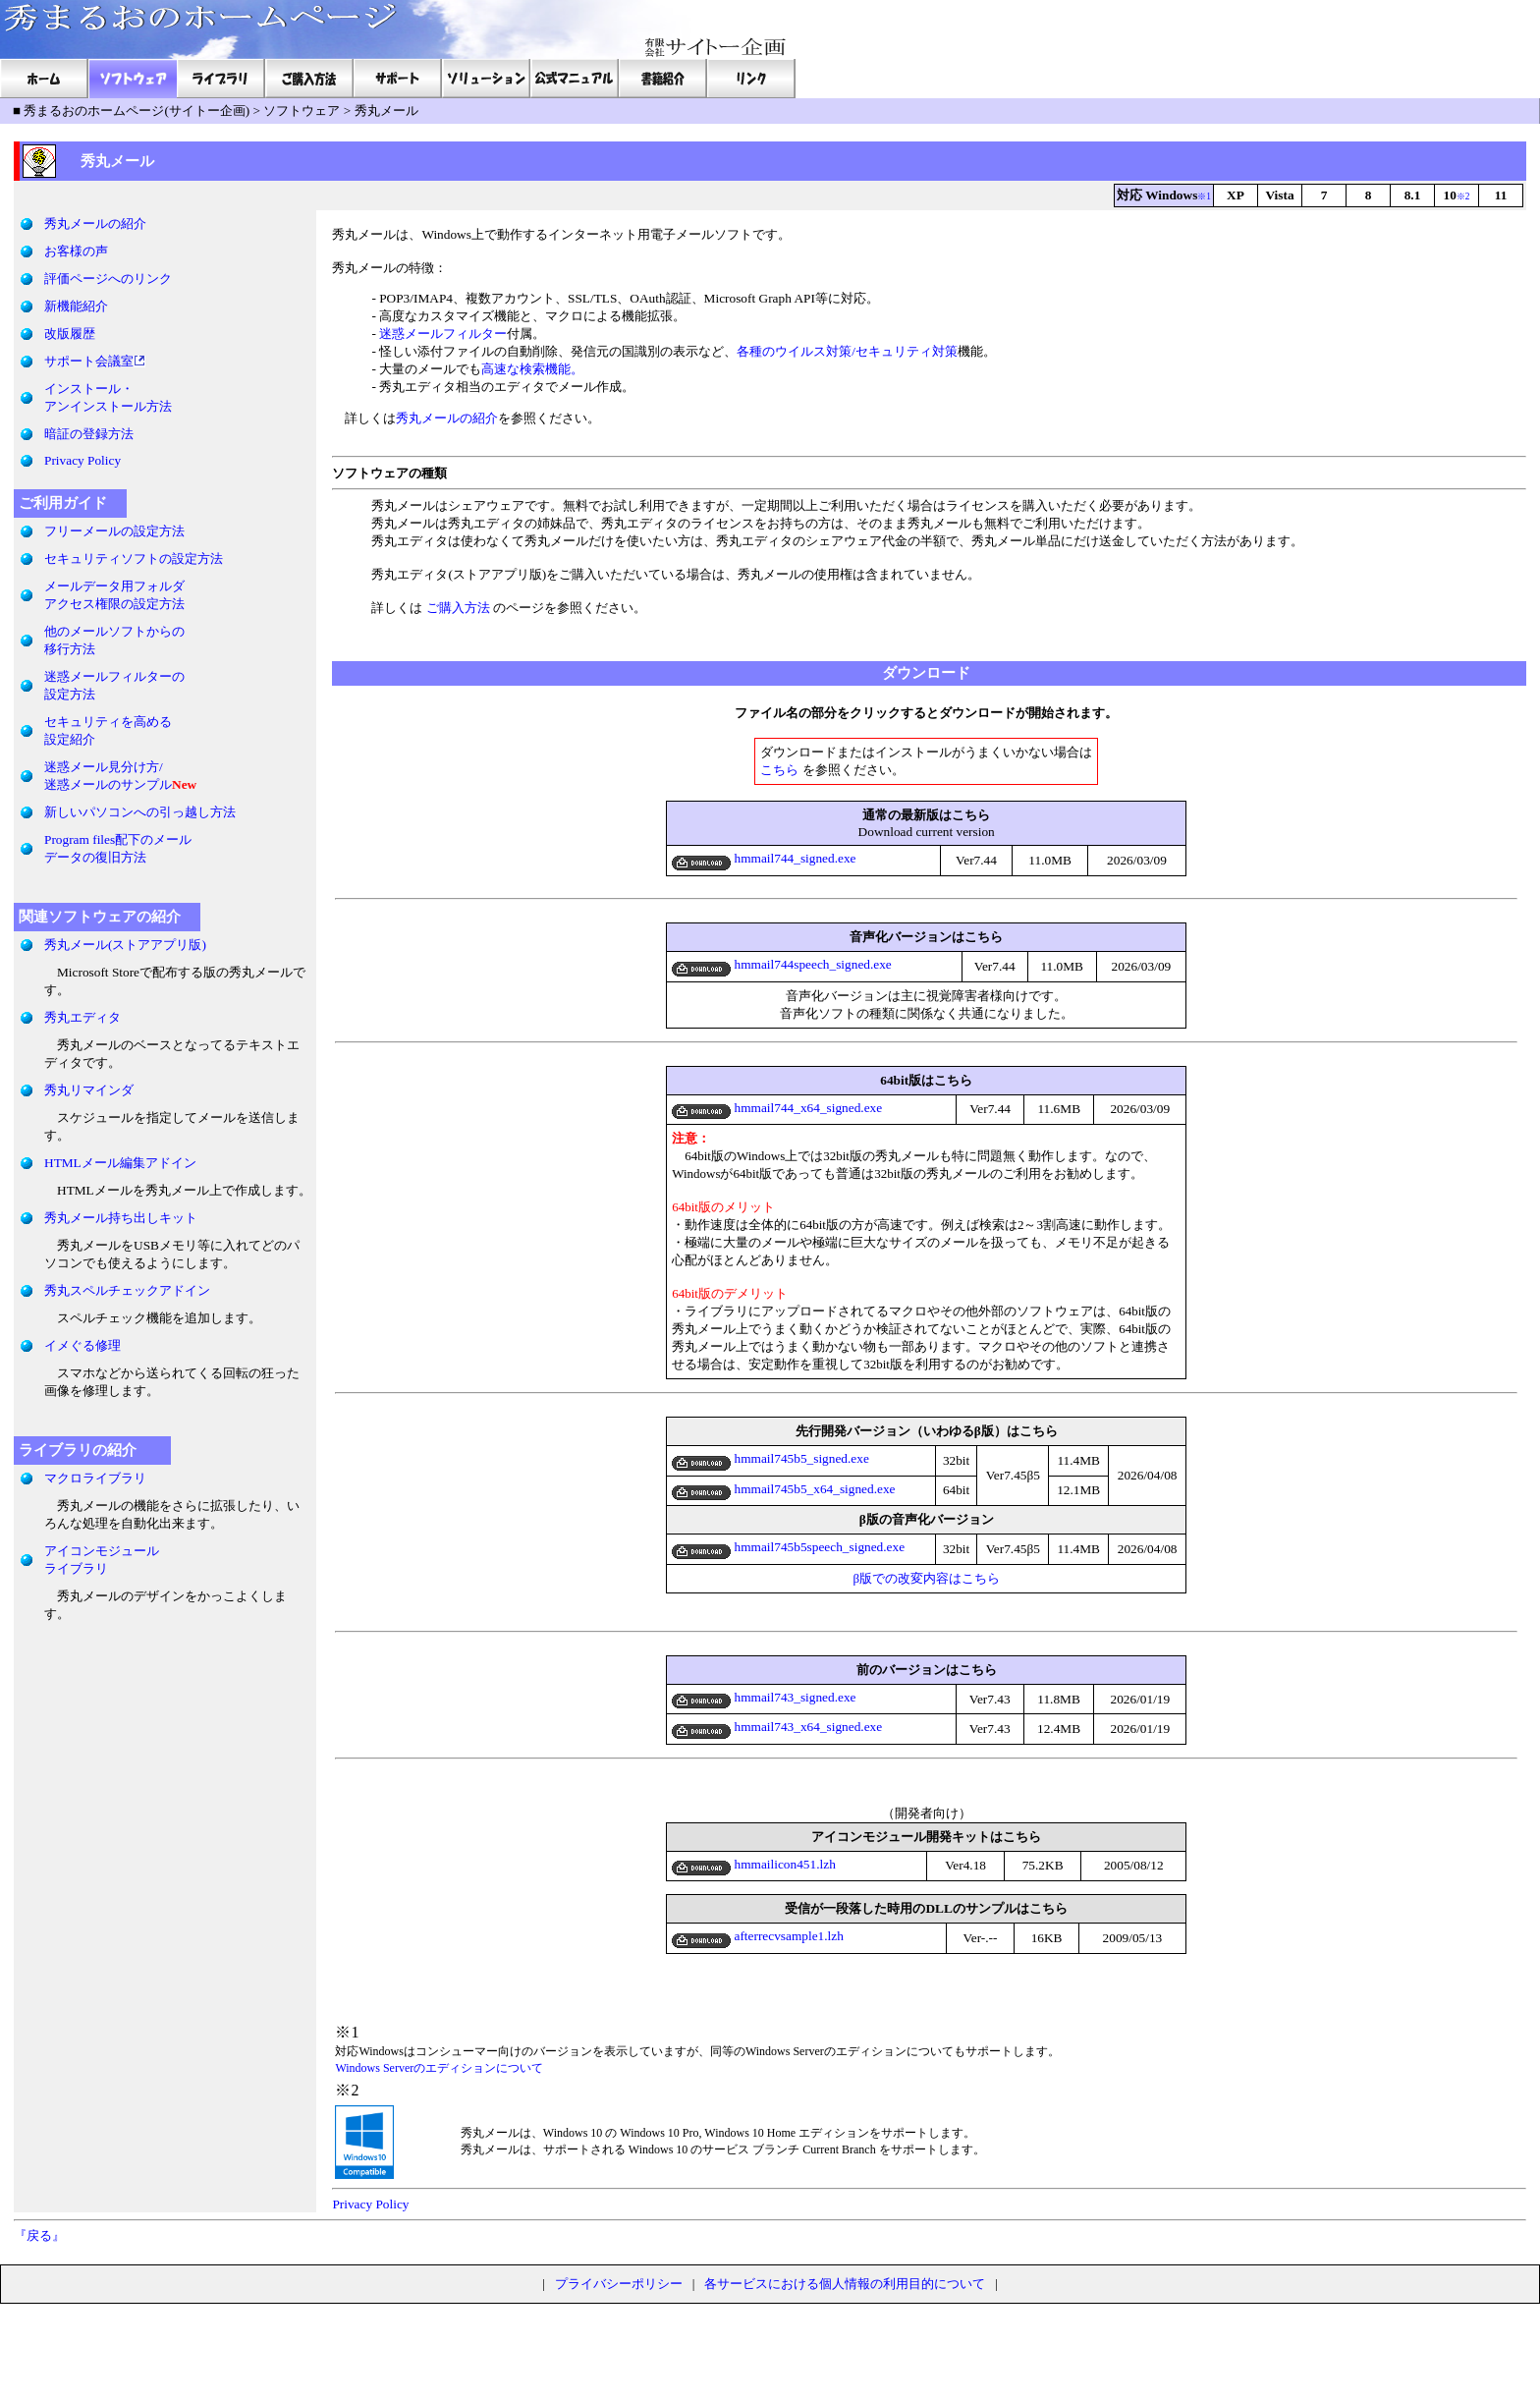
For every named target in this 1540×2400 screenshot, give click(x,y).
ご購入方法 (458, 607)
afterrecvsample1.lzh (758, 1935)
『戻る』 (39, 2235)
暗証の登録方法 (89, 433)
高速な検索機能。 (532, 369)
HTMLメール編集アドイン (120, 1162)
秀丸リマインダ (89, 1090)
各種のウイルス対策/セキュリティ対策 (847, 351)
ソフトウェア (301, 110)
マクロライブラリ (95, 1478)
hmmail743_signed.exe (763, 1697)
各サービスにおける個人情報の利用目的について (844, 2283)
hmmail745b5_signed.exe (770, 1458)
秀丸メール (386, 110)
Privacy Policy (82, 460)
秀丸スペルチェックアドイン (127, 1290)
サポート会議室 (89, 361)
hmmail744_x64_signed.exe (777, 1107)
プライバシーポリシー (619, 2283)
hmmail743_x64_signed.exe (777, 1726)
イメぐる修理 (82, 1345)
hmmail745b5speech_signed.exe (788, 1546)
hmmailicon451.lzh (754, 1864)
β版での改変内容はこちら (926, 1578)
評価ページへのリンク (108, 278)
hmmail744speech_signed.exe (782, 964)
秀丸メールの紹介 (95, 223)
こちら (779, 769)
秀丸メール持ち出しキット (120, 1217)
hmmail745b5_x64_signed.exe (783, 1488)
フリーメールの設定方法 (114, 531)
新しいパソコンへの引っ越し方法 (140, 812)
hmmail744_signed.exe (763, 858)
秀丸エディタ (82, 1017)
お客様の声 (76, 251)
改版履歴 (69, 333)
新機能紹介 (76, 306)
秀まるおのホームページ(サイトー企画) (136, 110)
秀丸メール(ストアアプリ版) (125, 944)
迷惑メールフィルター (443, 333)
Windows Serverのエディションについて (439, 2068)
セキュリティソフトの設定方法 (133, 558)
